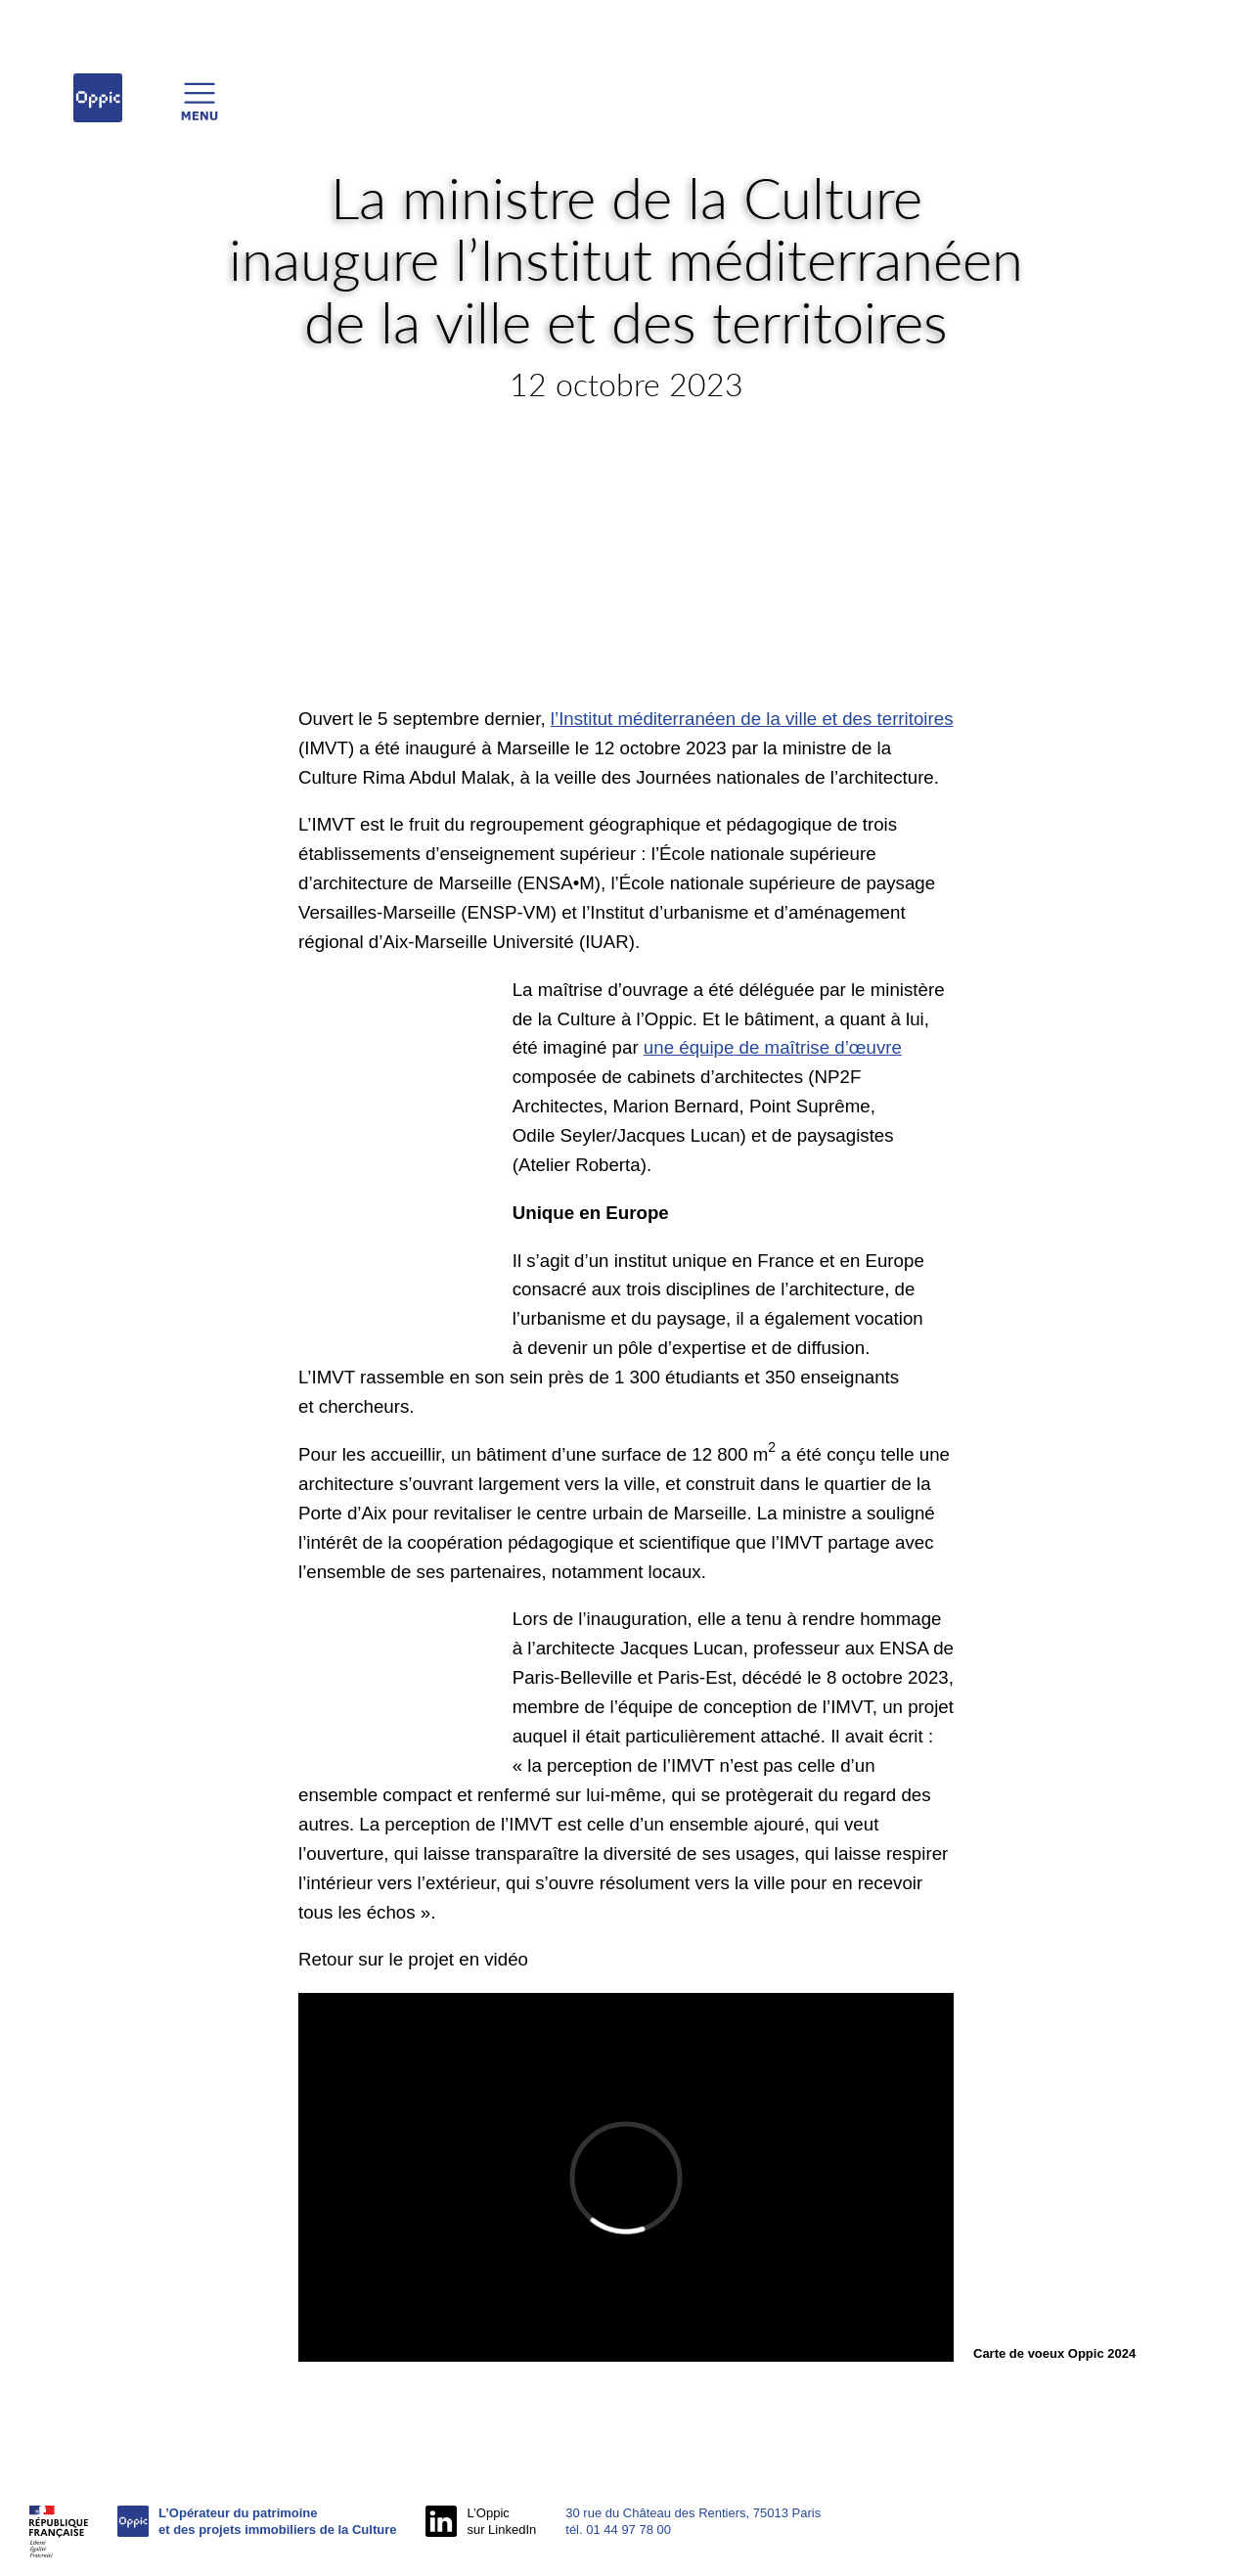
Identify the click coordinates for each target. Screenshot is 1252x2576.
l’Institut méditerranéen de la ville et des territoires (752, 718)
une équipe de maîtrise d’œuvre (773, 1047)
